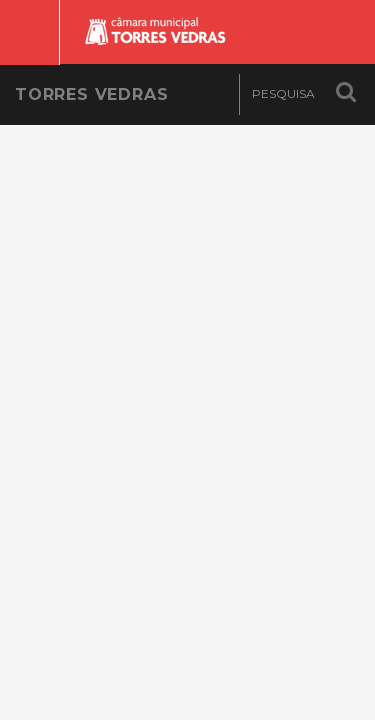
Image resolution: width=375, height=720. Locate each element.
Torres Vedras (91, 94)
